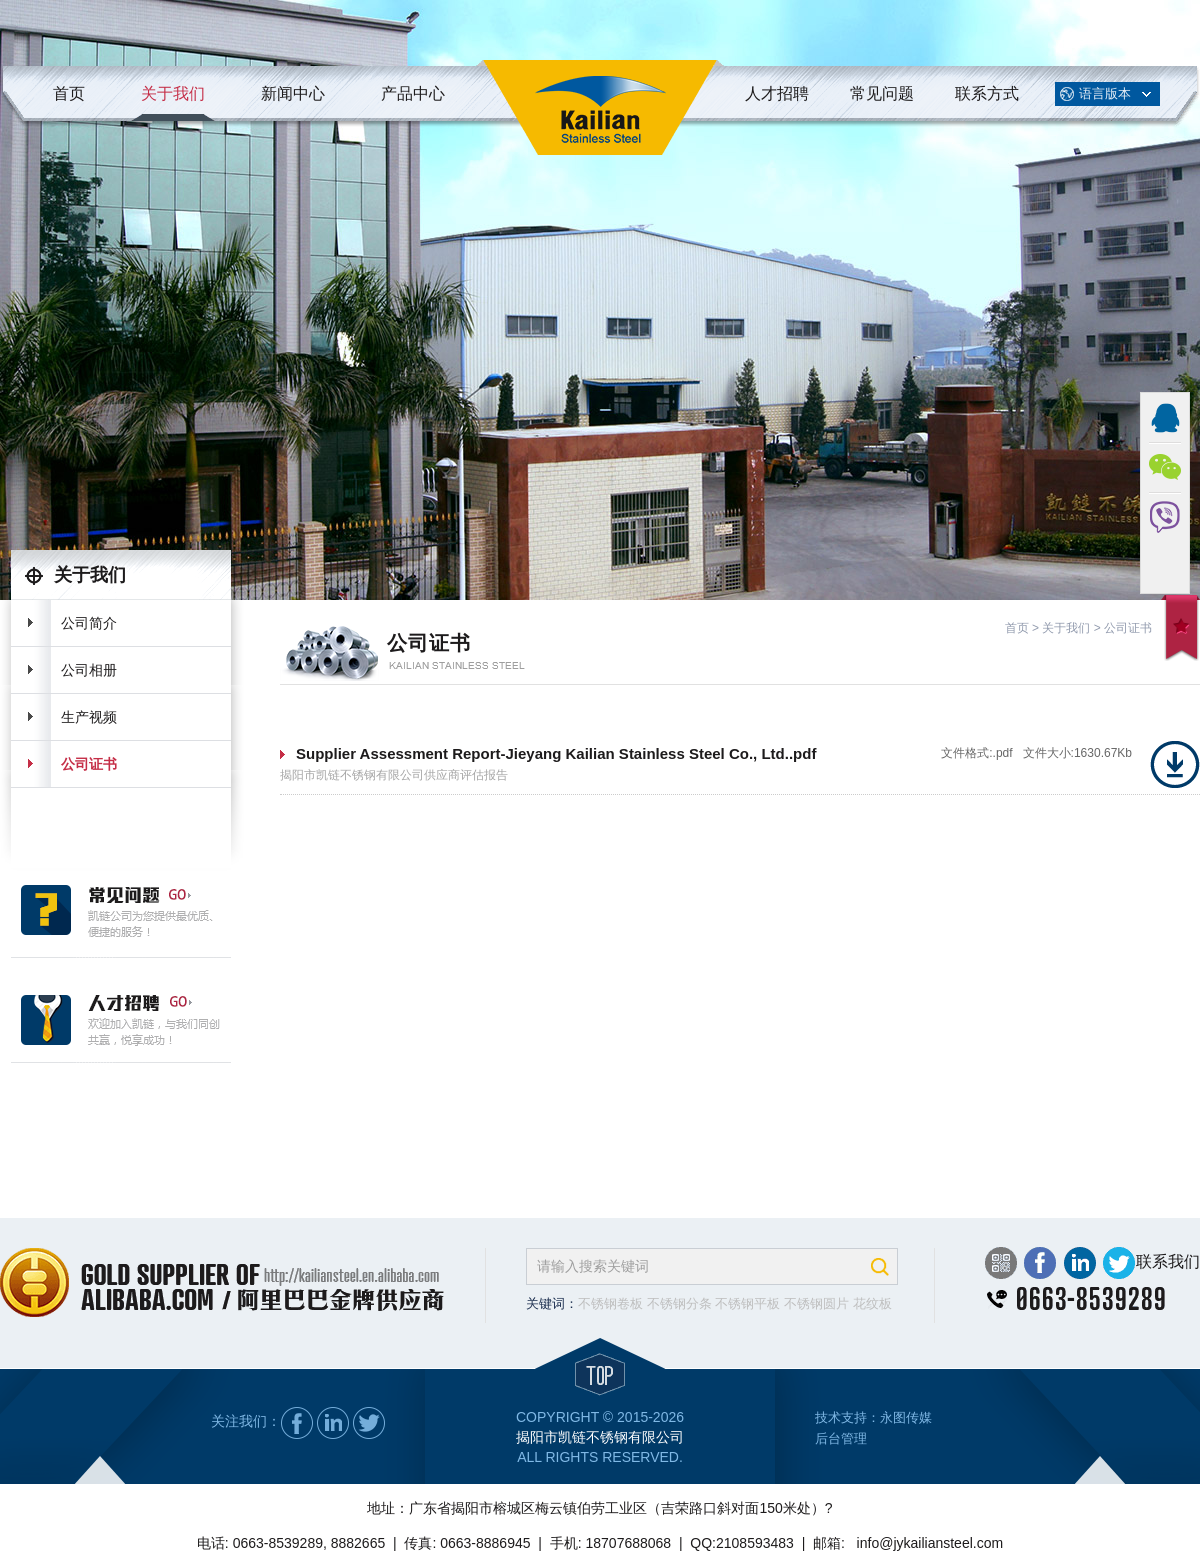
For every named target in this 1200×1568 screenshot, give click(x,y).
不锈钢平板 (747, 1303)
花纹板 (872, 1303)
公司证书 (89, 764)
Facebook (1039, 1263)
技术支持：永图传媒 (873, 1417)
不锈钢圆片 (816, 1303)
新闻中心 (293, 93)
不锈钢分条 (679, 1303)
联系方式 (987, 93)
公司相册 (89, 670)
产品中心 (413, 93)
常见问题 (882, 93)
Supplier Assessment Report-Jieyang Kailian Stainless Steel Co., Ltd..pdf (556, 753)
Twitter (1118, 1263)
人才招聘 (777, 93)
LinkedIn (1079, 1263)
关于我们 (173, 93)
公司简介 (89, 623)
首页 (69, 93)
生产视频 (89, 717)
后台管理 (841, 1438)
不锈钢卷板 (610, 1303)
